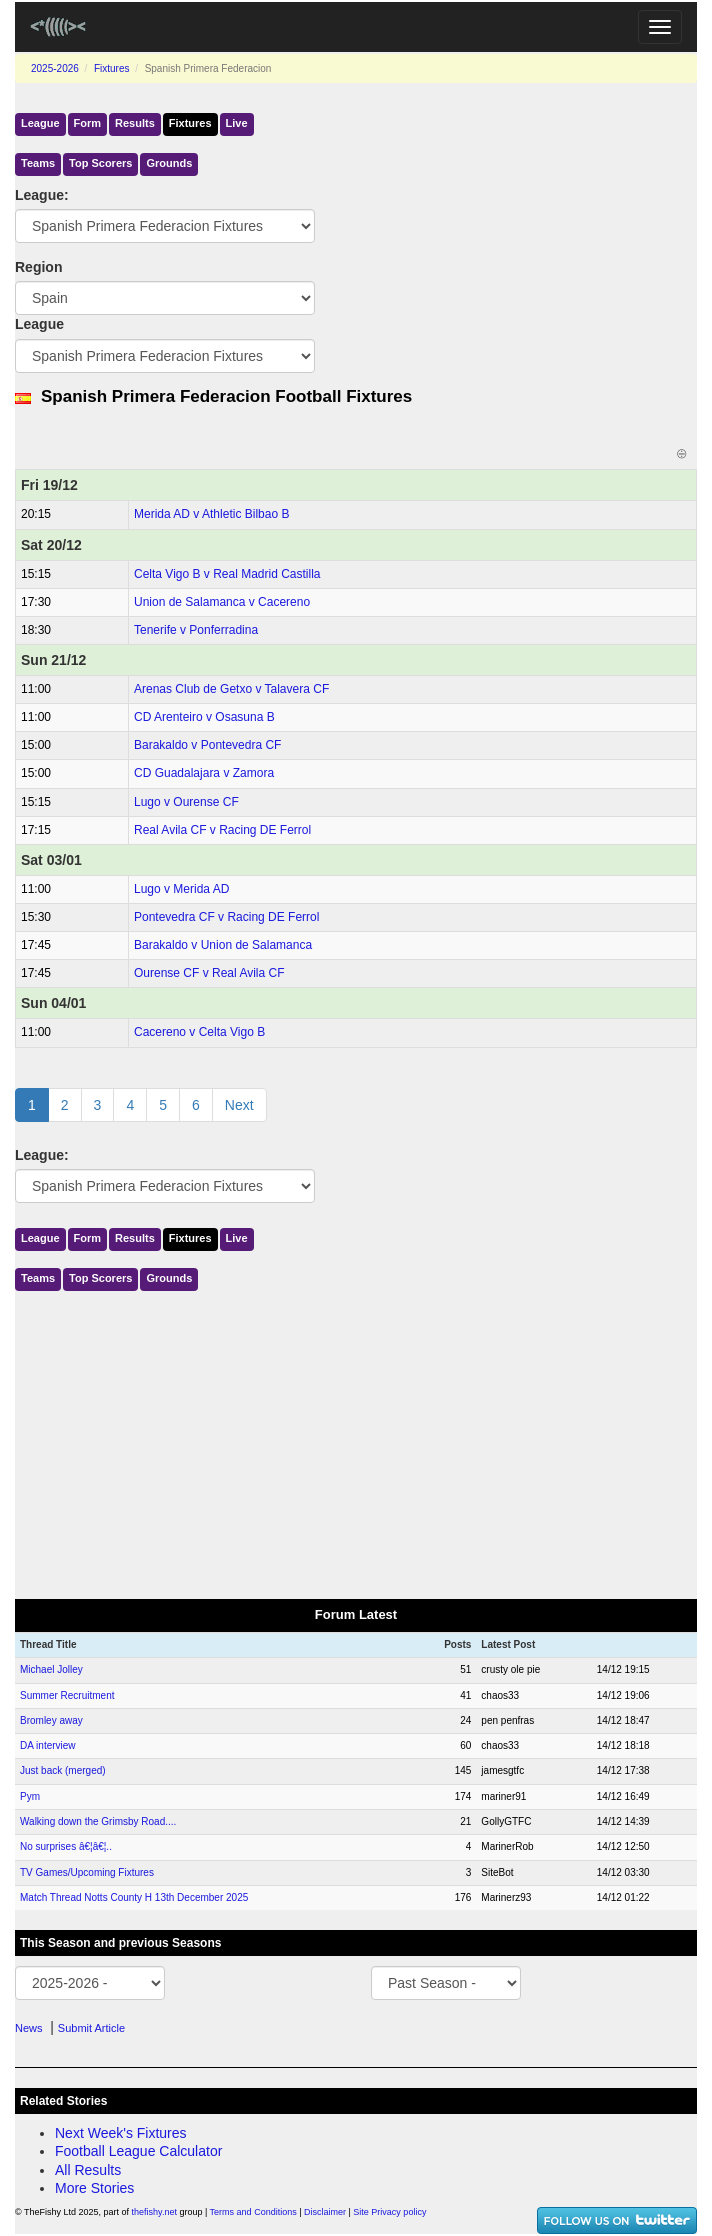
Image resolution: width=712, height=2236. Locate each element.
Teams (38, 163)
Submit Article (91, 2028)
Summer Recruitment (67, 1695)
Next (239, 1105)
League (40, 123)
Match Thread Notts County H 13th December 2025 (134, 1897)
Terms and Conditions (253, 2212)
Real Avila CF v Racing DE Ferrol (222, 830)
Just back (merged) (63, 1770)
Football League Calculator (138, 2151)
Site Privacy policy (389, 2212)
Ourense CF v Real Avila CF (209, 973)
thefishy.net (154, 2212)
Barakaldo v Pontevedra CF (207, 745)
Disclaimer (325, 2212)
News (29, 2028)
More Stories (94, 2188)
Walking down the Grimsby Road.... (98, 1821)
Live (237, 123)
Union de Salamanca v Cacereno (222, 602)
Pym (30, 1796)
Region (38, 267)
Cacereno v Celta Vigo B (199, 1032)
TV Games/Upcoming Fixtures (87, 1872)
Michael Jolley (51, 1669)
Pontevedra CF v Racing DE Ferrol (226, 917)
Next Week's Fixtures (121, 2133)
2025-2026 (55, 68)
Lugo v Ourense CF (186, 802)
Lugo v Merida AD (181, 889)
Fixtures (112, 68)
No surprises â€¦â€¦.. (66, 1846)
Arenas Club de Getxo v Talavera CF (231, 689)
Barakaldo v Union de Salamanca (223, 945)
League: (42, 195)
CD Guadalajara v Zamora (204, 773)
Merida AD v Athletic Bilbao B (211, 514)
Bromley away (51, 1720)
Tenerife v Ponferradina (196, 630)
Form (88, 123)
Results (135, 123)
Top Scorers (100, 163)
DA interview (48, 1745)
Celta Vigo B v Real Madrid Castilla (227, 574)
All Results (88, 2170)
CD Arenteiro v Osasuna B (204, 717)
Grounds (169, 163)
